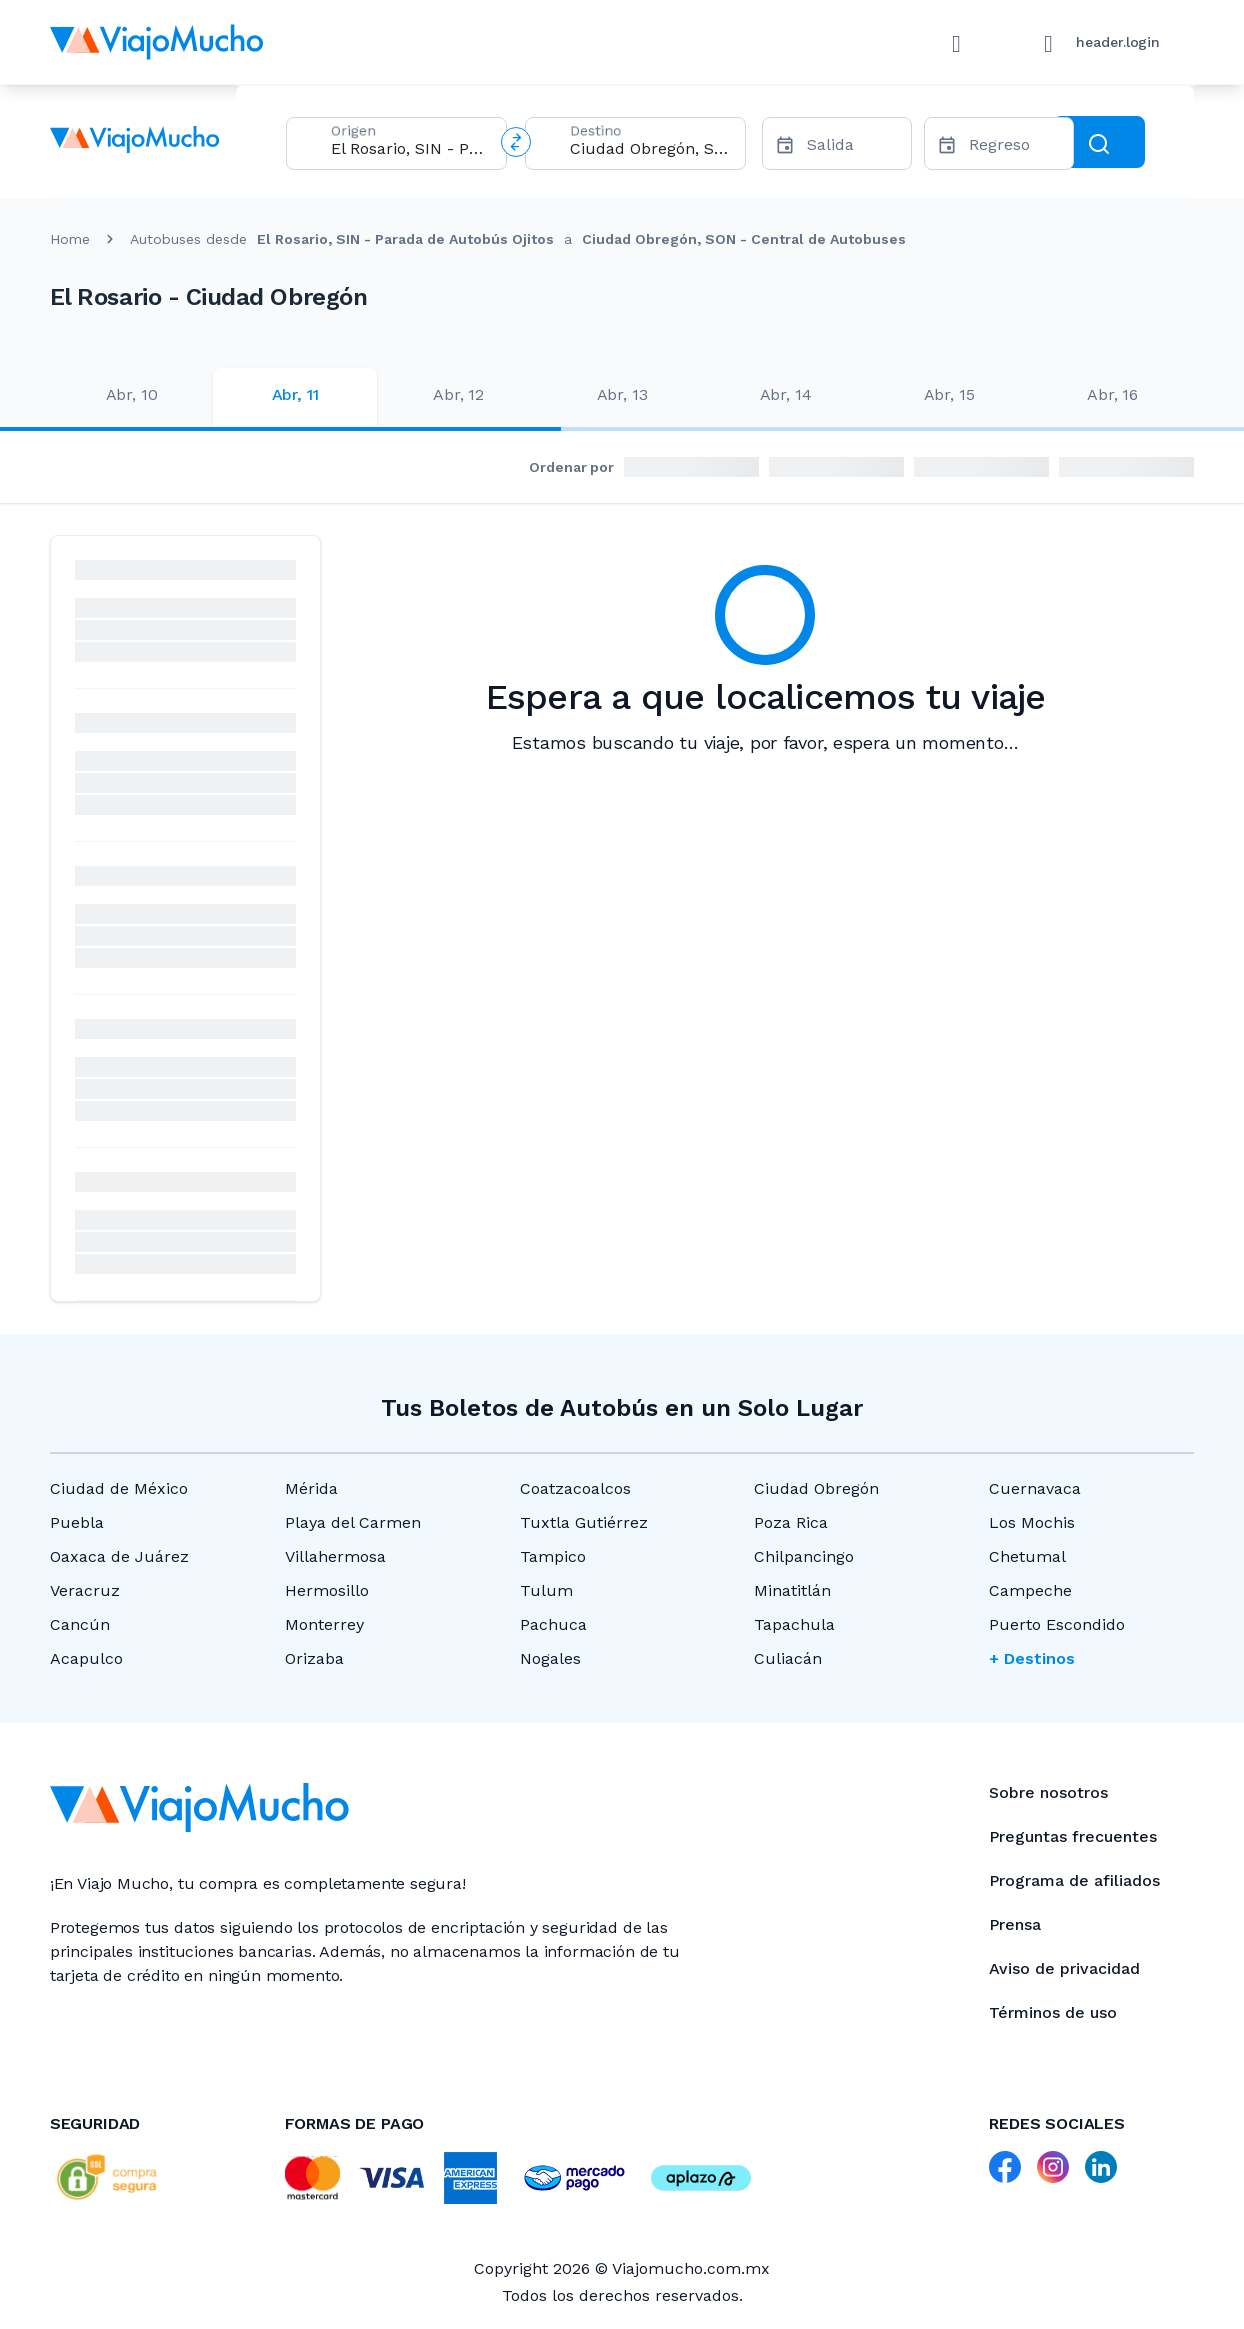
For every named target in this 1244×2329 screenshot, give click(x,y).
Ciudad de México (119, 1488)
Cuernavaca (1035, 1488)
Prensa (1015, 1924)
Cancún (80, 1624)
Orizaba (314, 1658)
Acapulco (86, 1658)
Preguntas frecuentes (1073, 1836)
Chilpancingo (804, 1556)
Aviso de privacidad (1064, 1968)
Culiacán (788, 1658)
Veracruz (85, 1590)
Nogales (550, 1658)
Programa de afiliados (1074, 1880)
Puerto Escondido (1057, 1624)
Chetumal (1027, 1556)
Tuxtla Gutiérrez (584, 1522)
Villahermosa (335, 1556)
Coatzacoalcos (575, 1488)
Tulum (546, 1590)
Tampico (553, 1556)
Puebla (77, 1522)
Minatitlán (792, 1590)
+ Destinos (1032, 1658)
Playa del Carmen (353, 1522)
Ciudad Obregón (816, 1488)
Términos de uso (1053, 2012)
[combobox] (410, 148)
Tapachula (794, 1624)
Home (70, 239)
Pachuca (553, 1624)
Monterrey (324, 1624)
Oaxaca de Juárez (119, 1556)
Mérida (311, 1488)
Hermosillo (327, 1590)
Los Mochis (1032, 1522)
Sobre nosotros (1048, 1792)
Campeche (1030, 1590)
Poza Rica (791, 1522)
